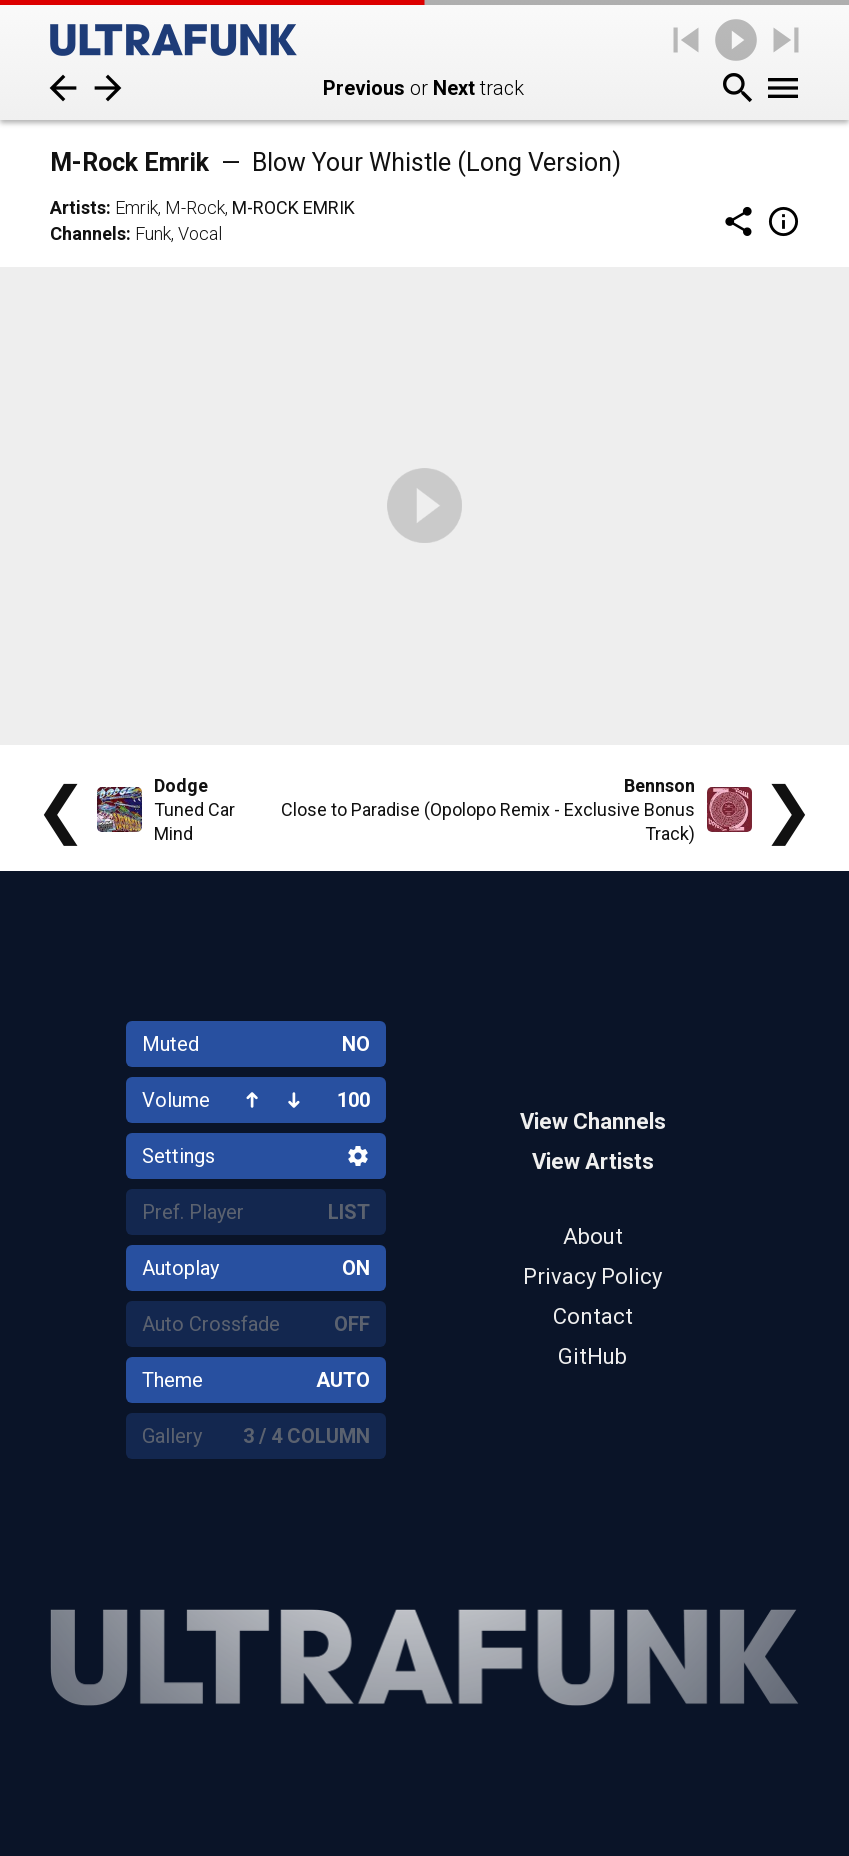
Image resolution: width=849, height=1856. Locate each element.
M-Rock (195, 207)
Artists (78, 207)
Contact (593, 1316)
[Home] (173, 40)
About (593, 1236)
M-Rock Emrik (293, 207)
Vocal (200, 233)
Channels (88, 233)
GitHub (592, 1356)
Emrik (136, 207)
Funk (153, 233)
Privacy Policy (592, 1276)
